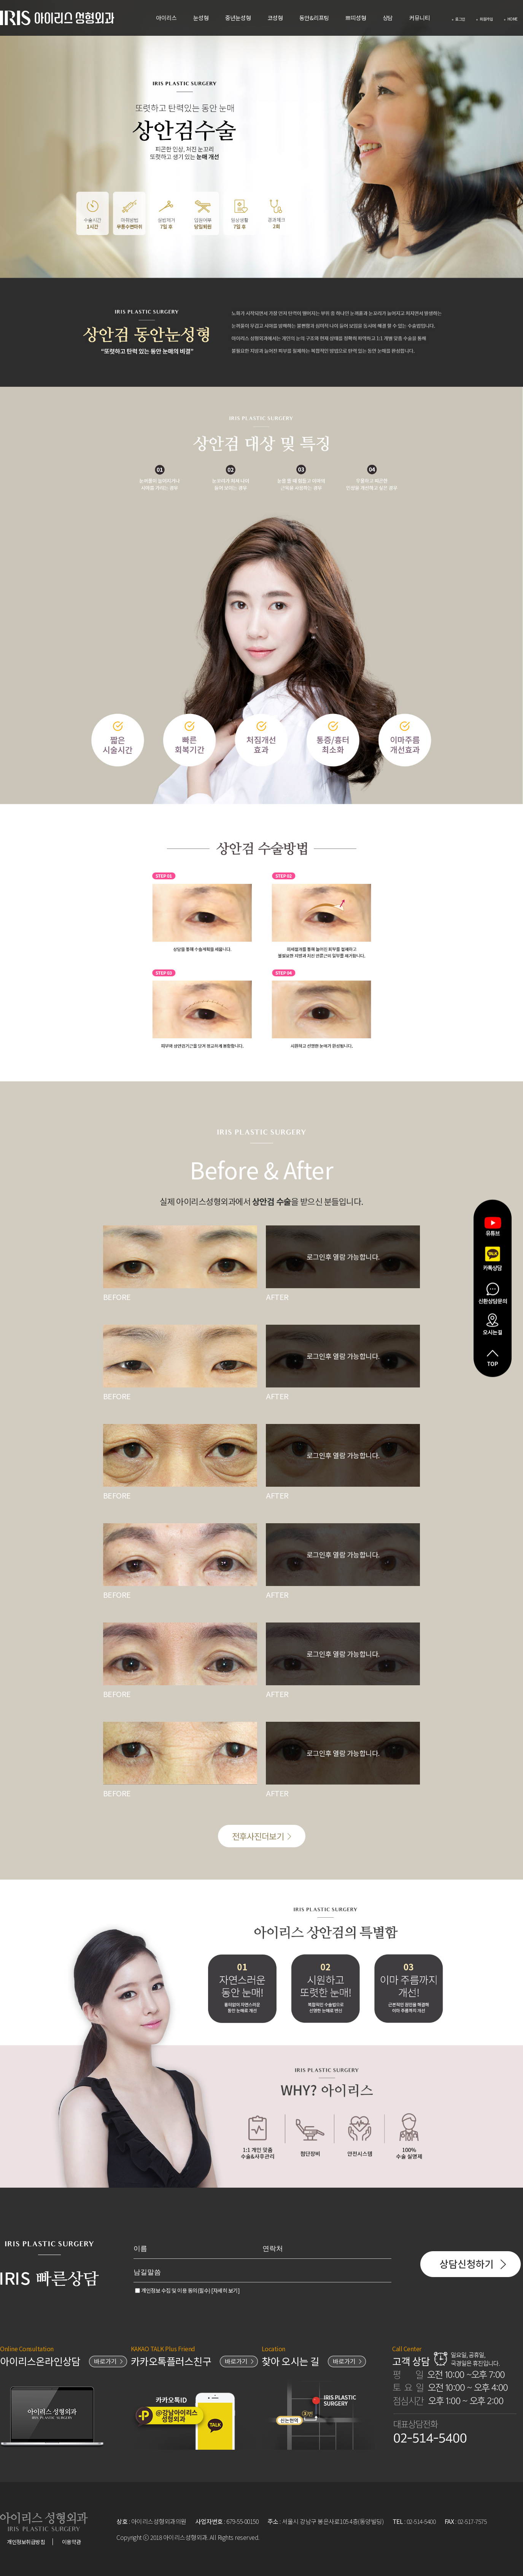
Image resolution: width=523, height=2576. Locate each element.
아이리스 (166, 18)
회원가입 (484, 19)
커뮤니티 (419, 18)
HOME (511, 19)
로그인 (458, 19)
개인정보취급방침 (26, 2541)
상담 (388, 18)
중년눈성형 (238, 18)
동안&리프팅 (314, 18)
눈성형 (201, 18)
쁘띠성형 (355, 18)
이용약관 (71, 2541)
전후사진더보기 (261, 1836)
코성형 (275, 18)
